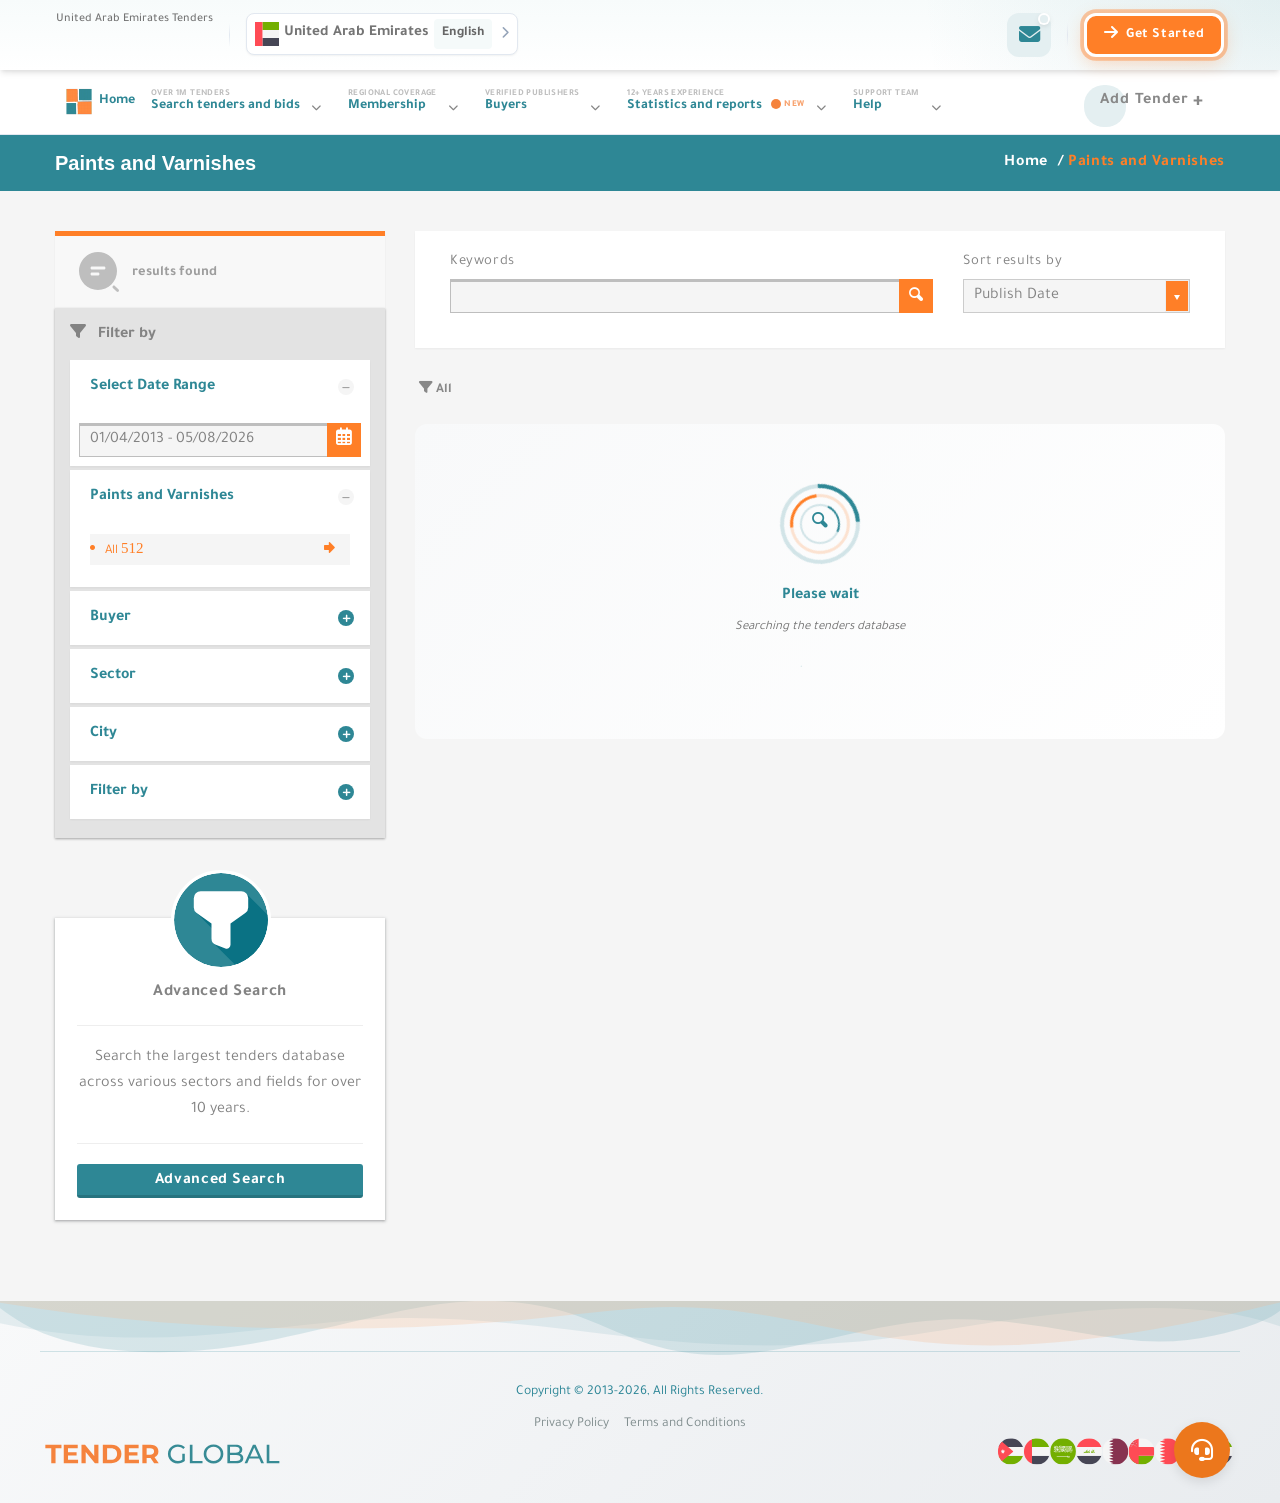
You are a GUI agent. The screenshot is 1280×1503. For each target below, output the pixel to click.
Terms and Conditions (685, 1424)
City (103, 734)
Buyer (110, 618)
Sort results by (1012, 262)
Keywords (482, 262)
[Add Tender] (1154, 102)
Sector (113, 676)
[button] (382, 34)
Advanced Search (220, 992)
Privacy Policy (571, 1424)
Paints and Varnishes (162, 497)
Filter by (119, 792)
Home (1028, 163)
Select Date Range (152, 387)
